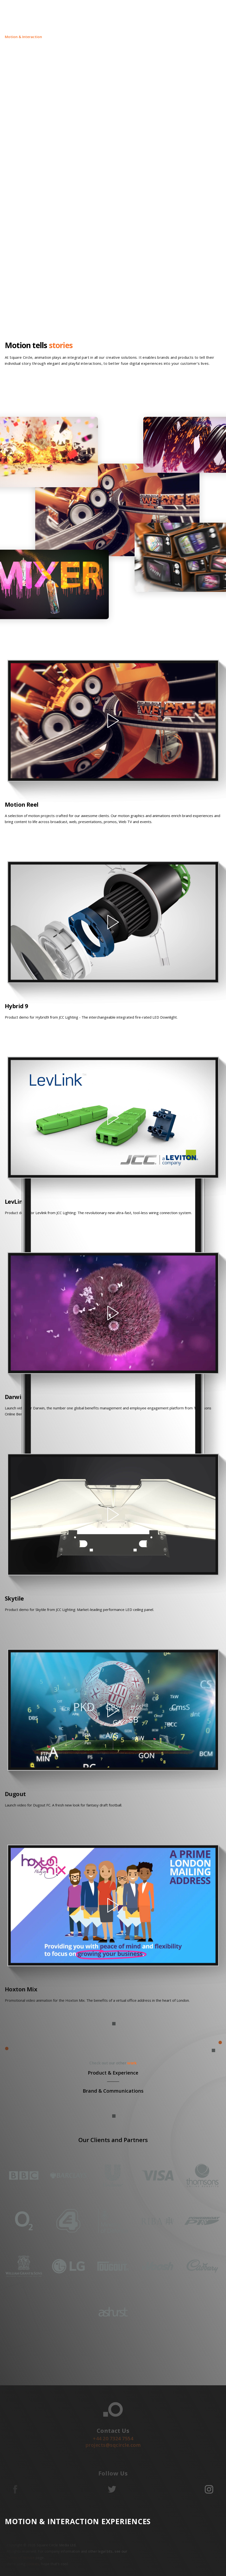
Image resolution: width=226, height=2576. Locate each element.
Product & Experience (23, 22)
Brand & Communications (27, 29)
